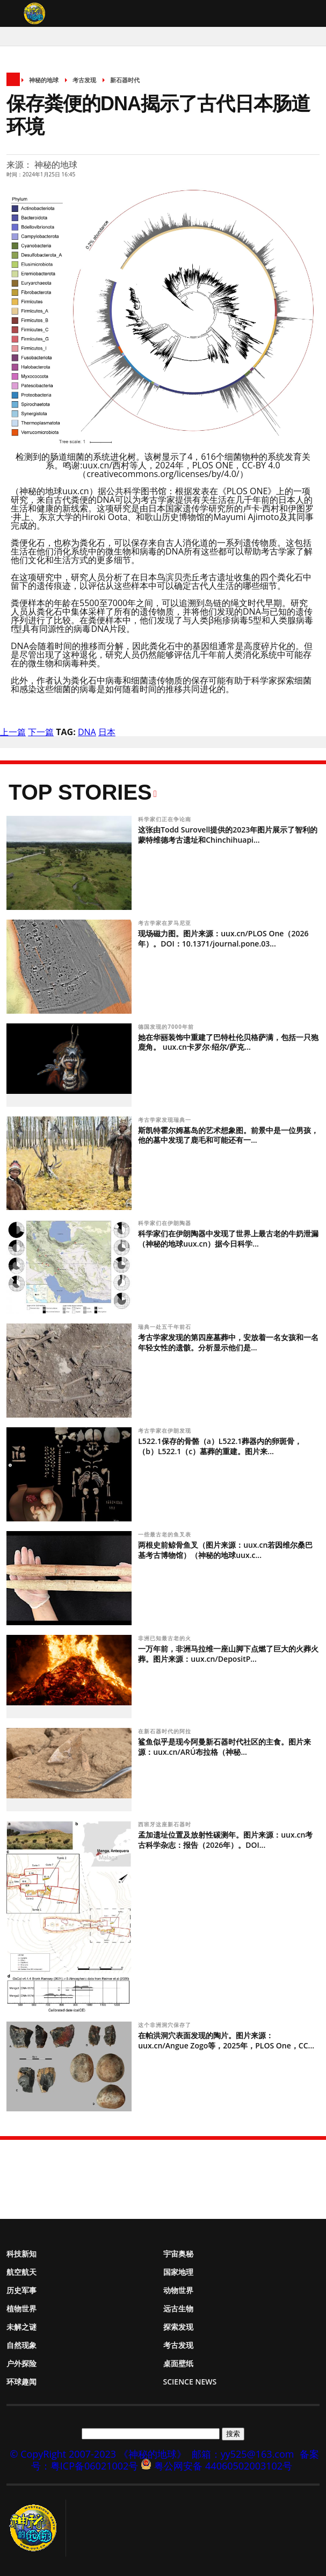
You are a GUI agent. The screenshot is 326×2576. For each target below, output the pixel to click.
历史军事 (21, 2290)
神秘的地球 (44, 80)
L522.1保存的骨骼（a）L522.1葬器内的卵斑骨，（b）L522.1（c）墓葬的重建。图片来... (220, 1446)
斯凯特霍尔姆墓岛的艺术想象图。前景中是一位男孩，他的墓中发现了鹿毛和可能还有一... (228, 1135)
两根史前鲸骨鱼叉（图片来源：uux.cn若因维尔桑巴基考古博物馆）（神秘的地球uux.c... (225, 1550)
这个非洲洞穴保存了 (165, 2025)
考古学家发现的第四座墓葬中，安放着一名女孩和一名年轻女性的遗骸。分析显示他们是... (228, 1342)
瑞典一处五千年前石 (165, 1326)
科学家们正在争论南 (165, 819)
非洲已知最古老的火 (165, 1638)
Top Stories (80, 792)
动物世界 (178, 2290)
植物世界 (21, 2308)
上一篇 (13, 732)
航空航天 (21, 2272)
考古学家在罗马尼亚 (165, 923)
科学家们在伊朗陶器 (165, 1223)
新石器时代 (125, 80)
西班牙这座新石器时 (165, 1824)
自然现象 (21, 2345)
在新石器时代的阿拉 (165, 1731)
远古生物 (178, 2308)
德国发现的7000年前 (166, 1026)
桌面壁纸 (178, 2363)
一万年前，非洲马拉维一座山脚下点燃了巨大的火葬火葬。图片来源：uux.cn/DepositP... (228, 1653)
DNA (87, 732)
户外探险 (21, 2363)
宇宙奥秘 (178, 2253)
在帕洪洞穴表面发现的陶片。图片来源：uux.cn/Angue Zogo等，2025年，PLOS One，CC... (226, 2040)
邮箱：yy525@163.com (243, 2453)
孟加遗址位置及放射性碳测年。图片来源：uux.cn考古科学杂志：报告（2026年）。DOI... (225, 1840)
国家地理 (178, 2272)
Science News (190, 2381)
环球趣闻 (21, 2381)
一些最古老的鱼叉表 (165, 1534)
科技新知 (21, 2253)
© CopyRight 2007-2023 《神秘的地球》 (98, 2453)
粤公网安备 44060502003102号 (223, 2465)
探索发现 (178, 2327)
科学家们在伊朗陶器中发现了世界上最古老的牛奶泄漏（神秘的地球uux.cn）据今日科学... (228, 1238)
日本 (106, 732)
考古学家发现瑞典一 (165, 1119)
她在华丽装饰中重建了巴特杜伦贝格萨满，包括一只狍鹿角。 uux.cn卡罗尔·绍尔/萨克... (228, 1042)
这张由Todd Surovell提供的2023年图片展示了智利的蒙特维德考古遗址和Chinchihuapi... (227, 834)
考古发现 (84, 80)
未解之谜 (21, 2327)
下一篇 (41, 732)
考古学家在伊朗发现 (165, 1430)
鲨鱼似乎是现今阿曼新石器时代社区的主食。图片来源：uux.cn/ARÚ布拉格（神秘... (224, 1747)
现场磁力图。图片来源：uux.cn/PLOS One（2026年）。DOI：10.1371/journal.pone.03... (223, 938)
